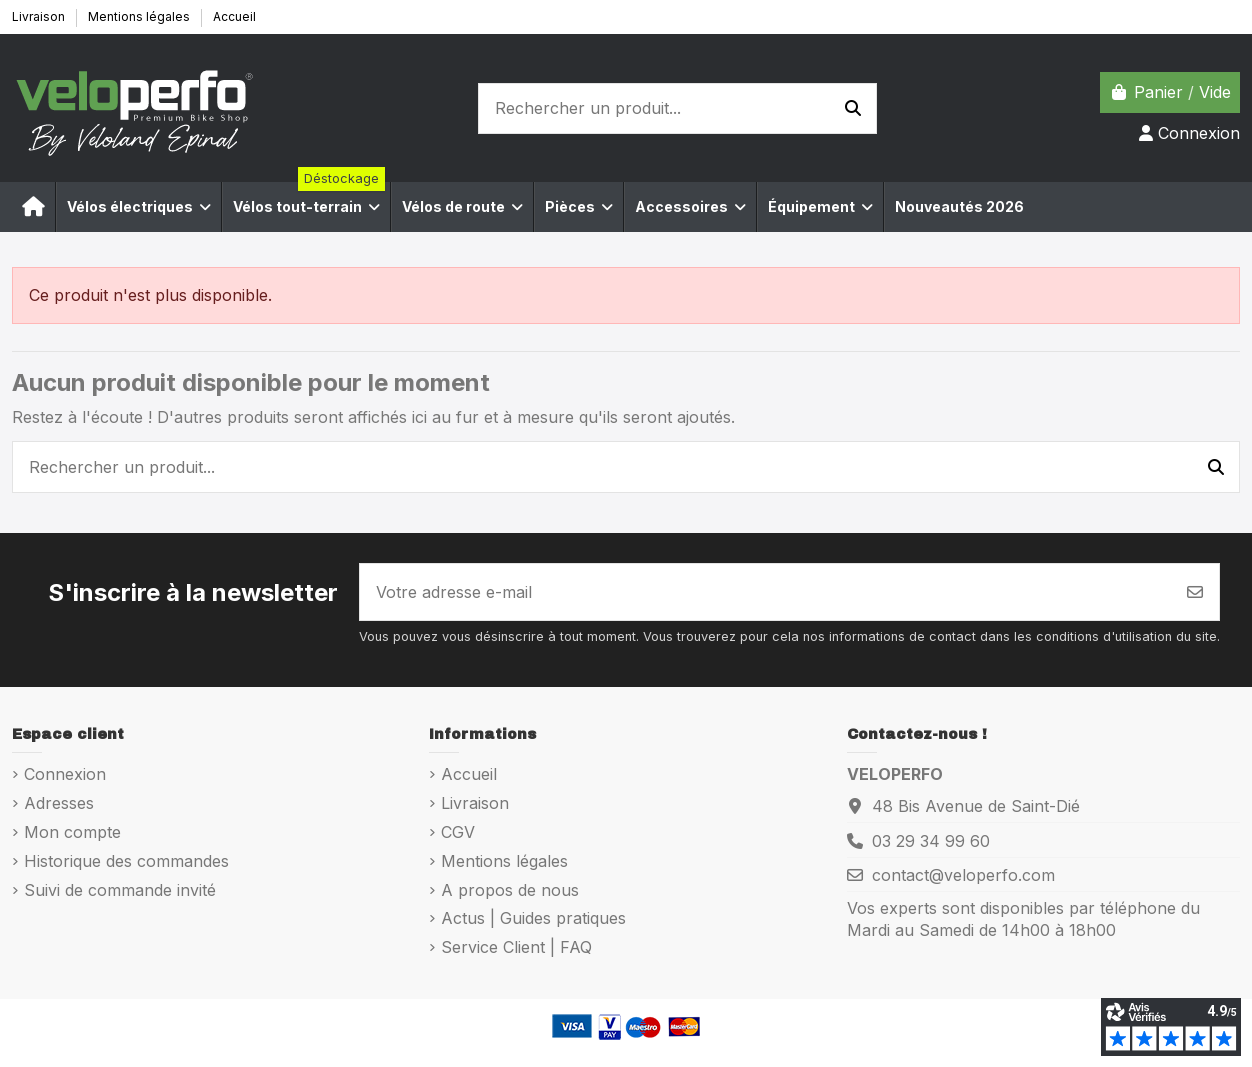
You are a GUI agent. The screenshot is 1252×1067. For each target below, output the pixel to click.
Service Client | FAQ (516, 947)
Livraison (40, 16)
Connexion (65, 774)
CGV (458, 832)
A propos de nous (510, 890)
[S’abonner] (1195, 592)
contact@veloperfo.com (963, 875)
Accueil (234, 16)
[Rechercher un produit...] (853, 109)
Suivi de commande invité (120, 890)
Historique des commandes (126, 861)
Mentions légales (140, 16)
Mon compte (72, 832)
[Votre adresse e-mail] (766, 592)
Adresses (59, 803)
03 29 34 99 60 (931, 841)
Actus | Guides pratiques (533, 918)
